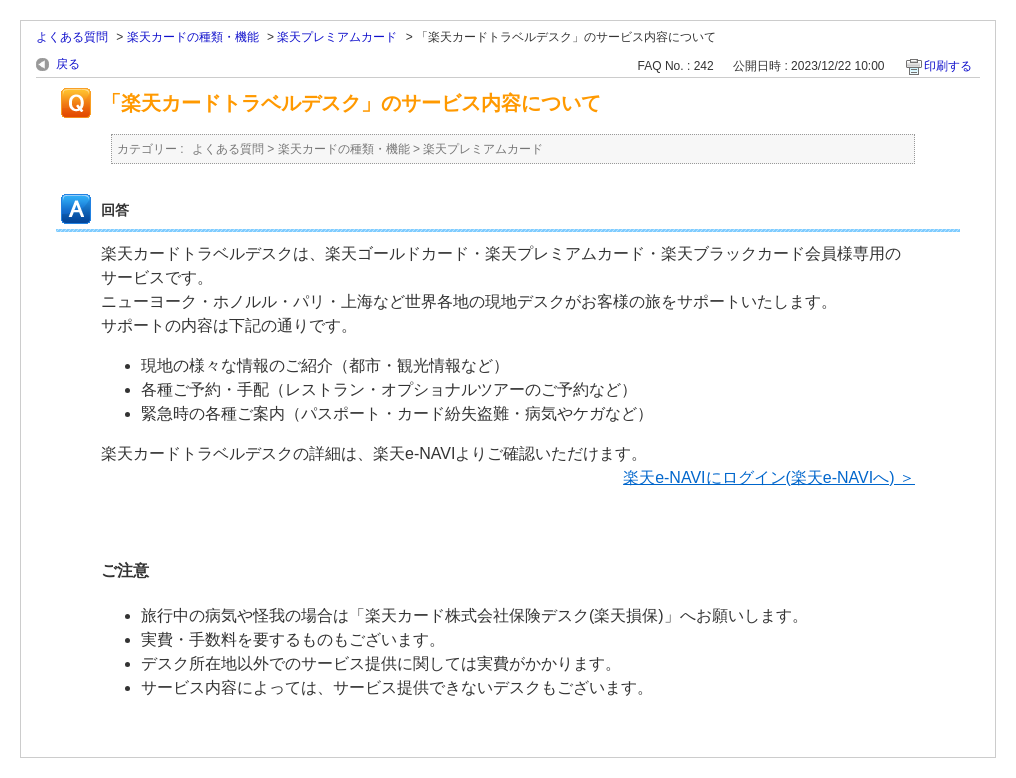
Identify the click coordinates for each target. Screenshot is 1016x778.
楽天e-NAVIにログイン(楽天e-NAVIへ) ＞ (769, 477)
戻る (68, 64)
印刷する (948, 66)
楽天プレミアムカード (337, 37)
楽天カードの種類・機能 (193, 37)
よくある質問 (72, 37)
